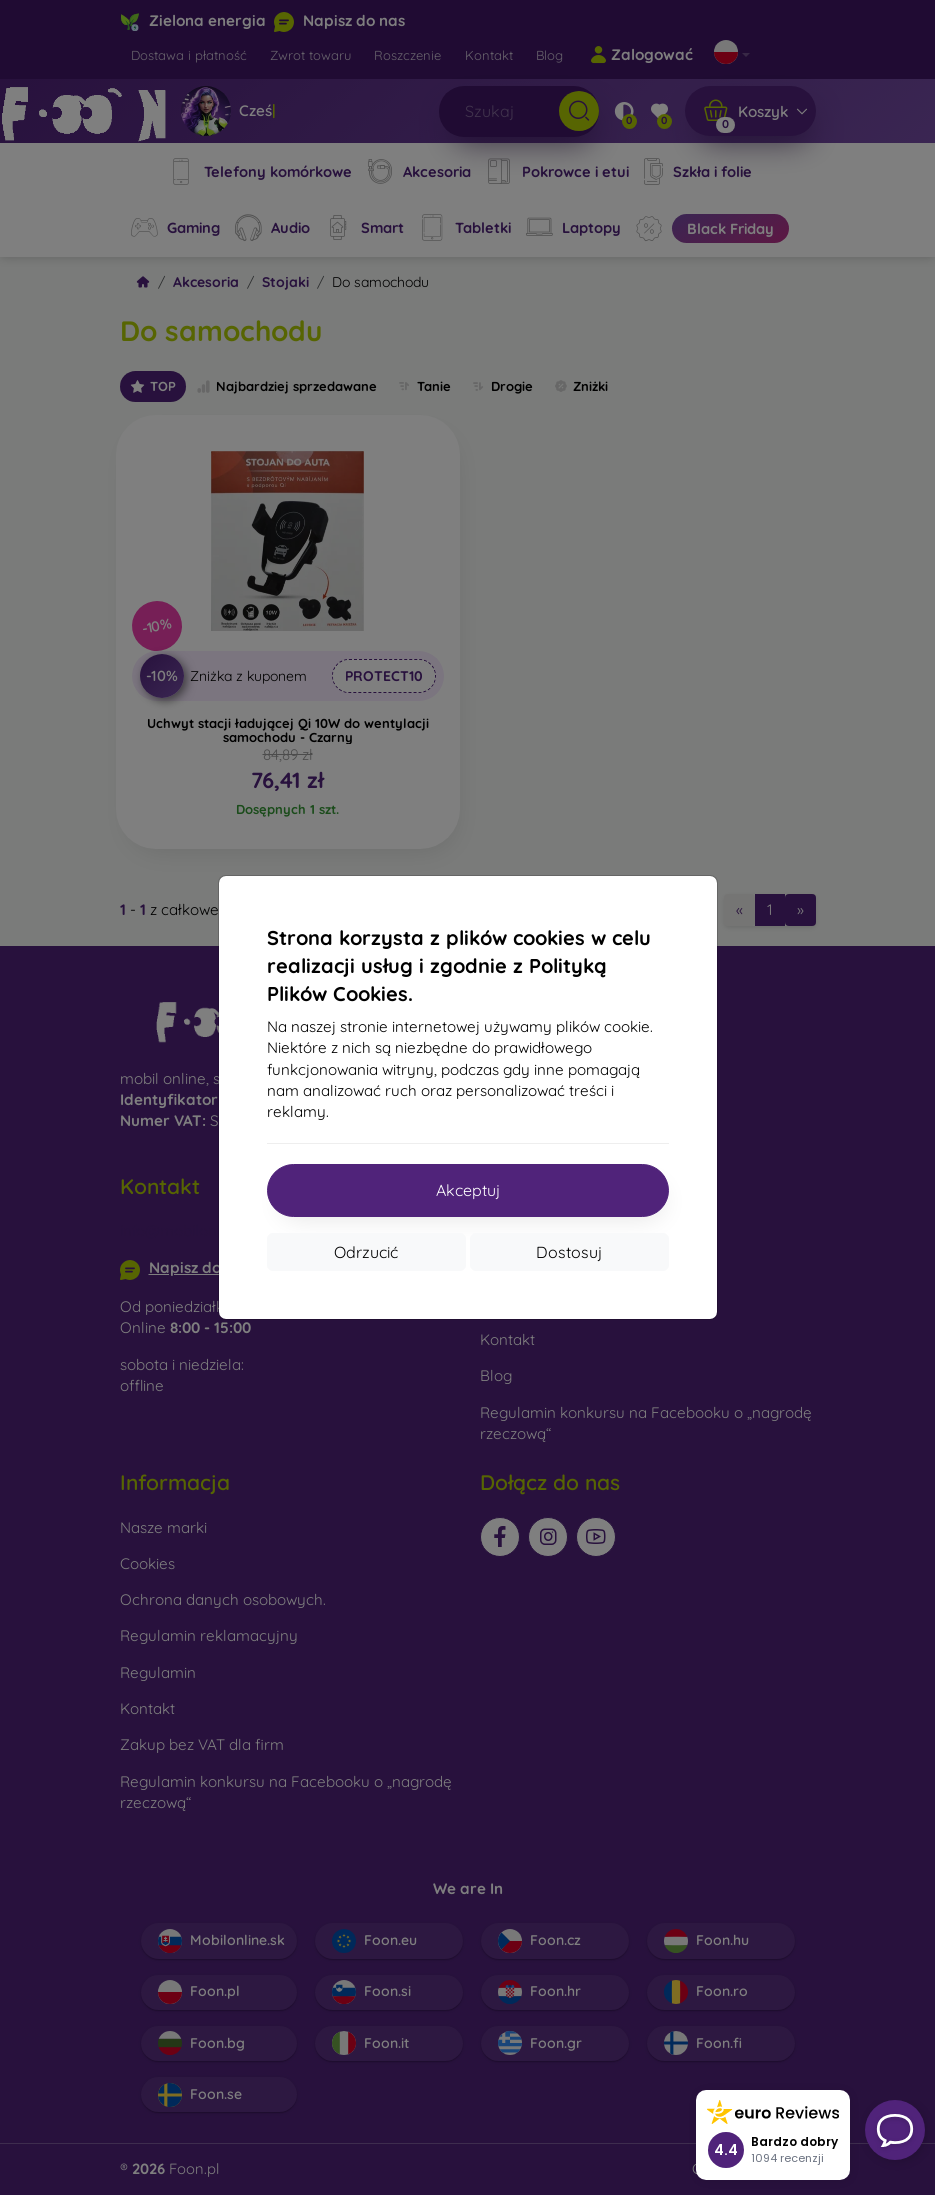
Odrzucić (366, 1252)
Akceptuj (468, 1190)
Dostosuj (569, 1252)
